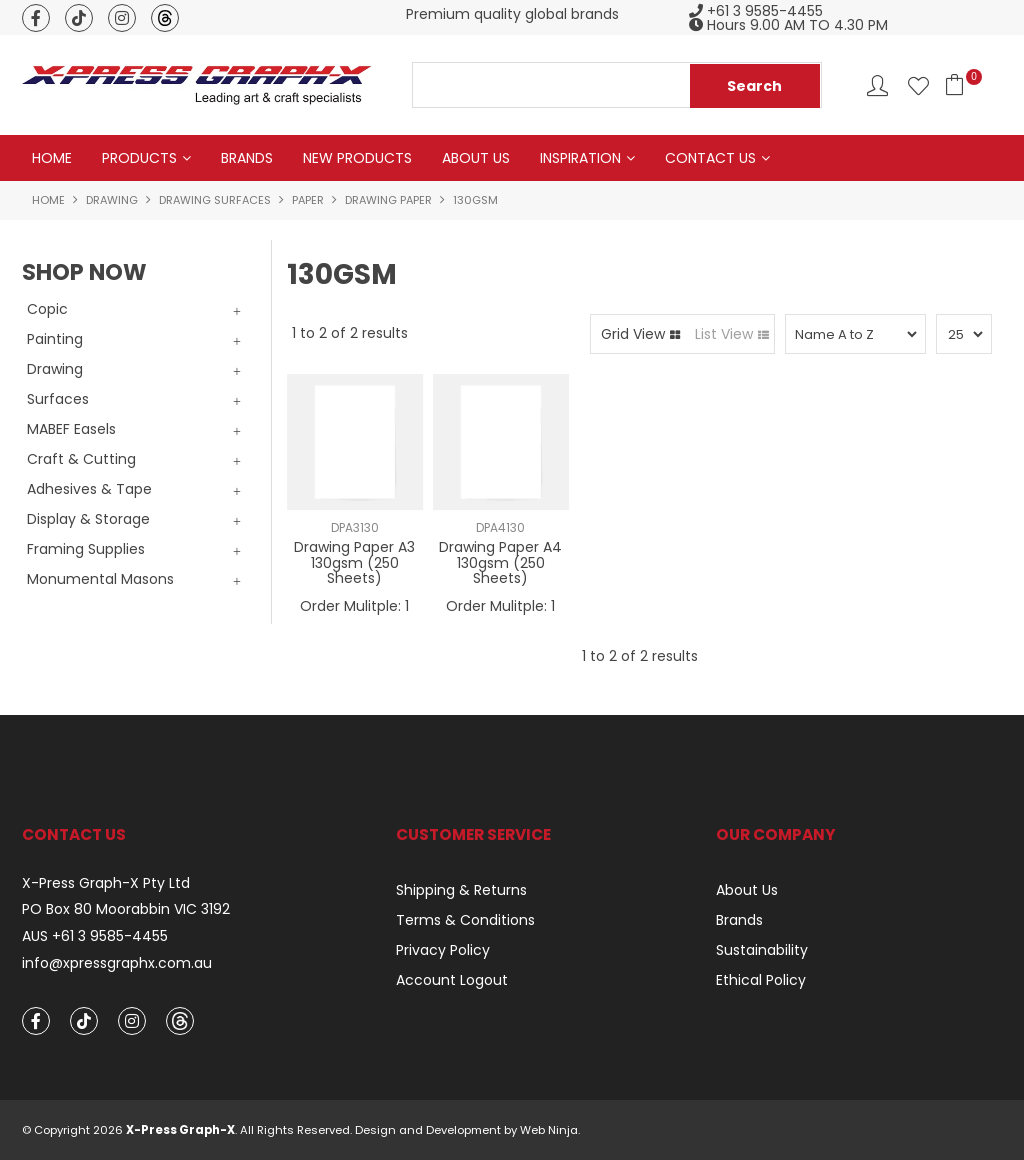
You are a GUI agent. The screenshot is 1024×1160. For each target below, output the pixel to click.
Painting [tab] (55, 339)
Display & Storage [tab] (88, 519)
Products (139, 158)
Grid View (633, 334)
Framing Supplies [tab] (86, 549)
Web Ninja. (550, 1130)
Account (877, 85)
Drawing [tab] (55, 369)
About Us (476, 158)
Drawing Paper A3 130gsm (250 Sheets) (354, 562)
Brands (247, 158)
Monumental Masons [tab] (100, 579)
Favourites (918, 85)
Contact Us (710, 158)
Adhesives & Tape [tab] (89, 489)
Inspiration (580, 158)
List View (724, 334)
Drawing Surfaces (215, 200)
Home (52, 158)
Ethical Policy (761, 980)
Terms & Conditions (465, 920)
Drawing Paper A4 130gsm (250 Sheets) (500, 562)
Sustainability (762, 950)
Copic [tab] (47, 309)
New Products (357, 158)
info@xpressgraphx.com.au (117, 963)
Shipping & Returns (461, 890)
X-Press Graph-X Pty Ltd (106, 883)
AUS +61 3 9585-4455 (95, 936)
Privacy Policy (443, 950)
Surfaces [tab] (58, 399)
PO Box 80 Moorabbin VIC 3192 (126, 909)
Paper (308, 200)
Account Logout (452, 980)
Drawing (112, 200)
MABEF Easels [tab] (71, 429)
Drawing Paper (388, 200)
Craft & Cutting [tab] (81, 459)
